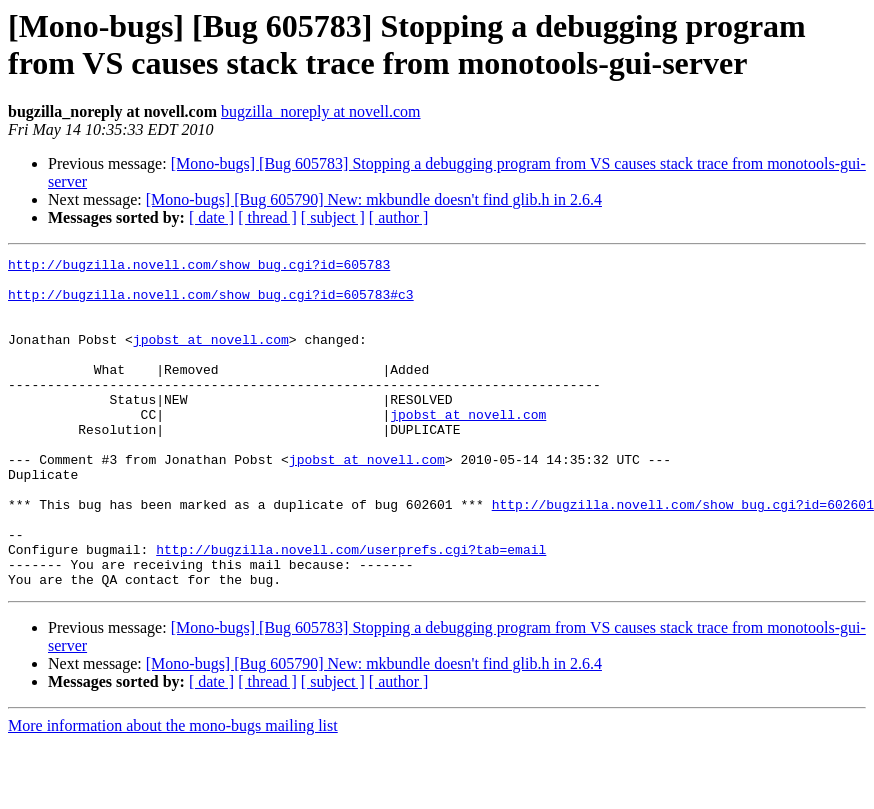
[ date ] (211, 217)
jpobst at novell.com (211, 357)
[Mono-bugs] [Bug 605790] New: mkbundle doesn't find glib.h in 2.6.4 (374, 199)
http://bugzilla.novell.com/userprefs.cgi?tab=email (351, 609)
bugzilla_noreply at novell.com (321, 111)
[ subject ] (333, 217)
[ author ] (399, 217)
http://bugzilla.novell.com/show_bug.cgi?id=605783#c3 (211, 303)
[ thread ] (267, 217)
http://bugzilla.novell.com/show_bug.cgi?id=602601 (683, 555)
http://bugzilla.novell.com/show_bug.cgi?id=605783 (199, 267)
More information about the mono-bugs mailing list (173, 791)
